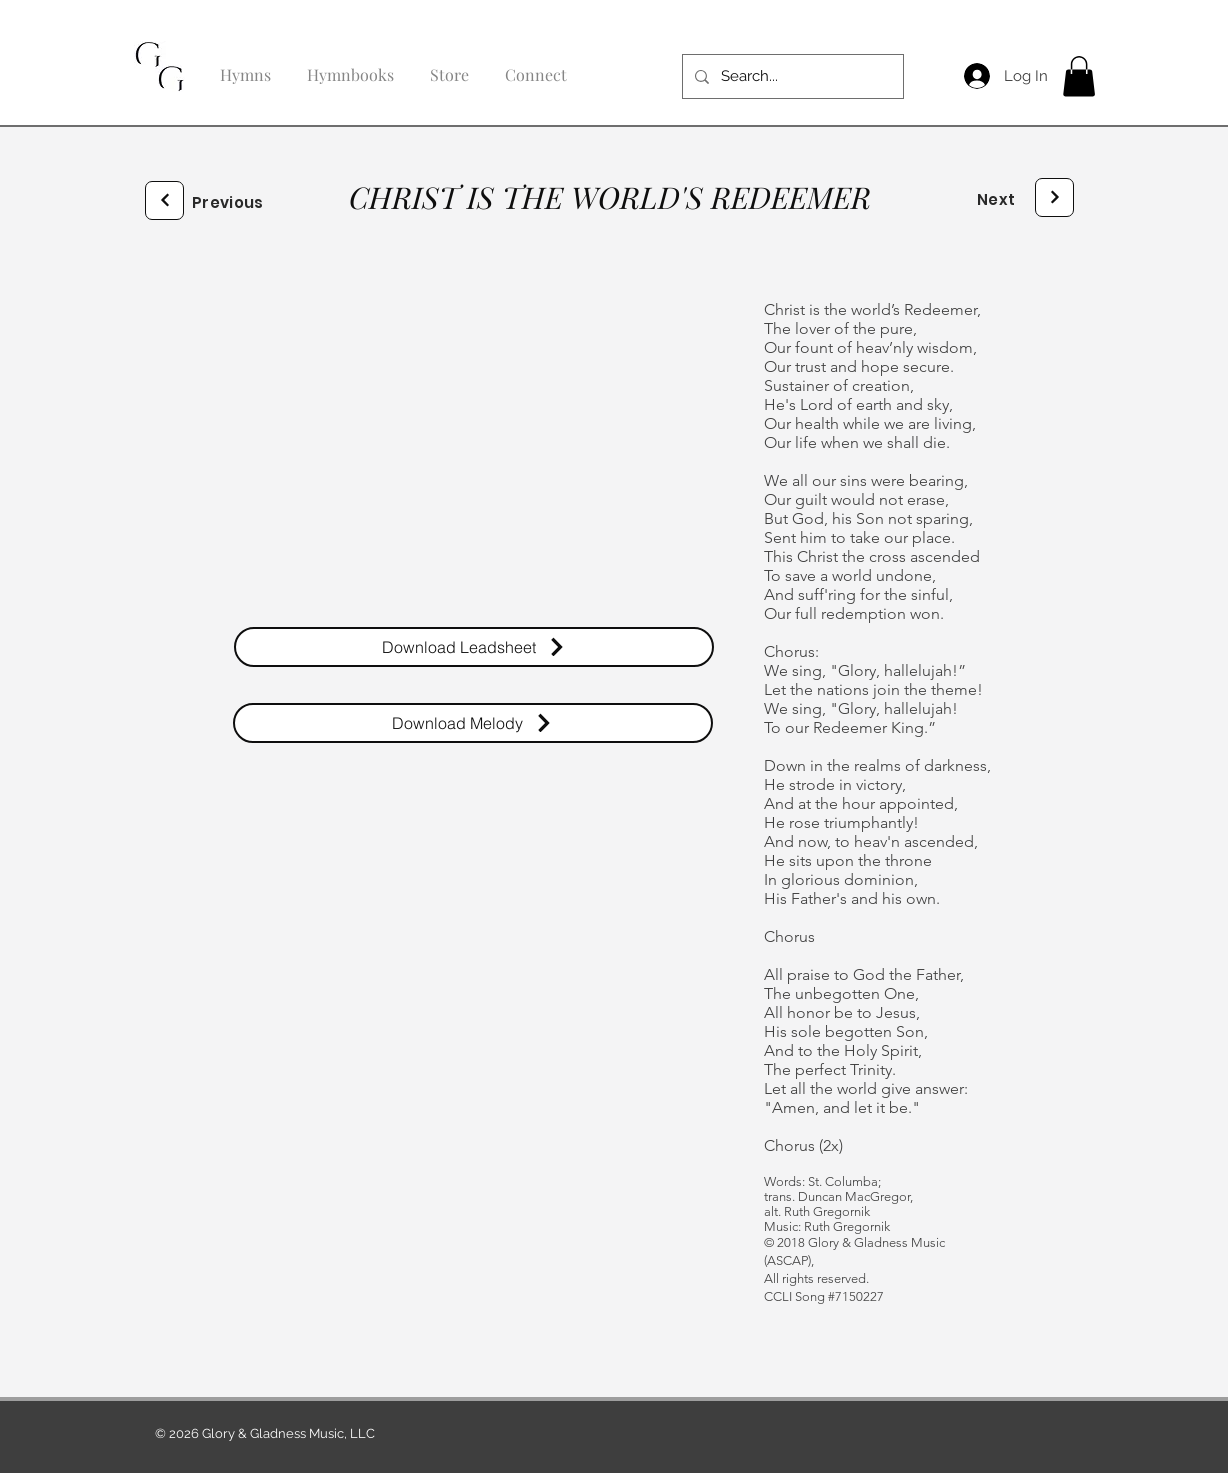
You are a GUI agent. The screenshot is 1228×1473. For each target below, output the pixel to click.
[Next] (164, 200)
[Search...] (791, 76)
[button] (1079, 76)
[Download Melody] (473, 723)
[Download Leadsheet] (474, 647)
